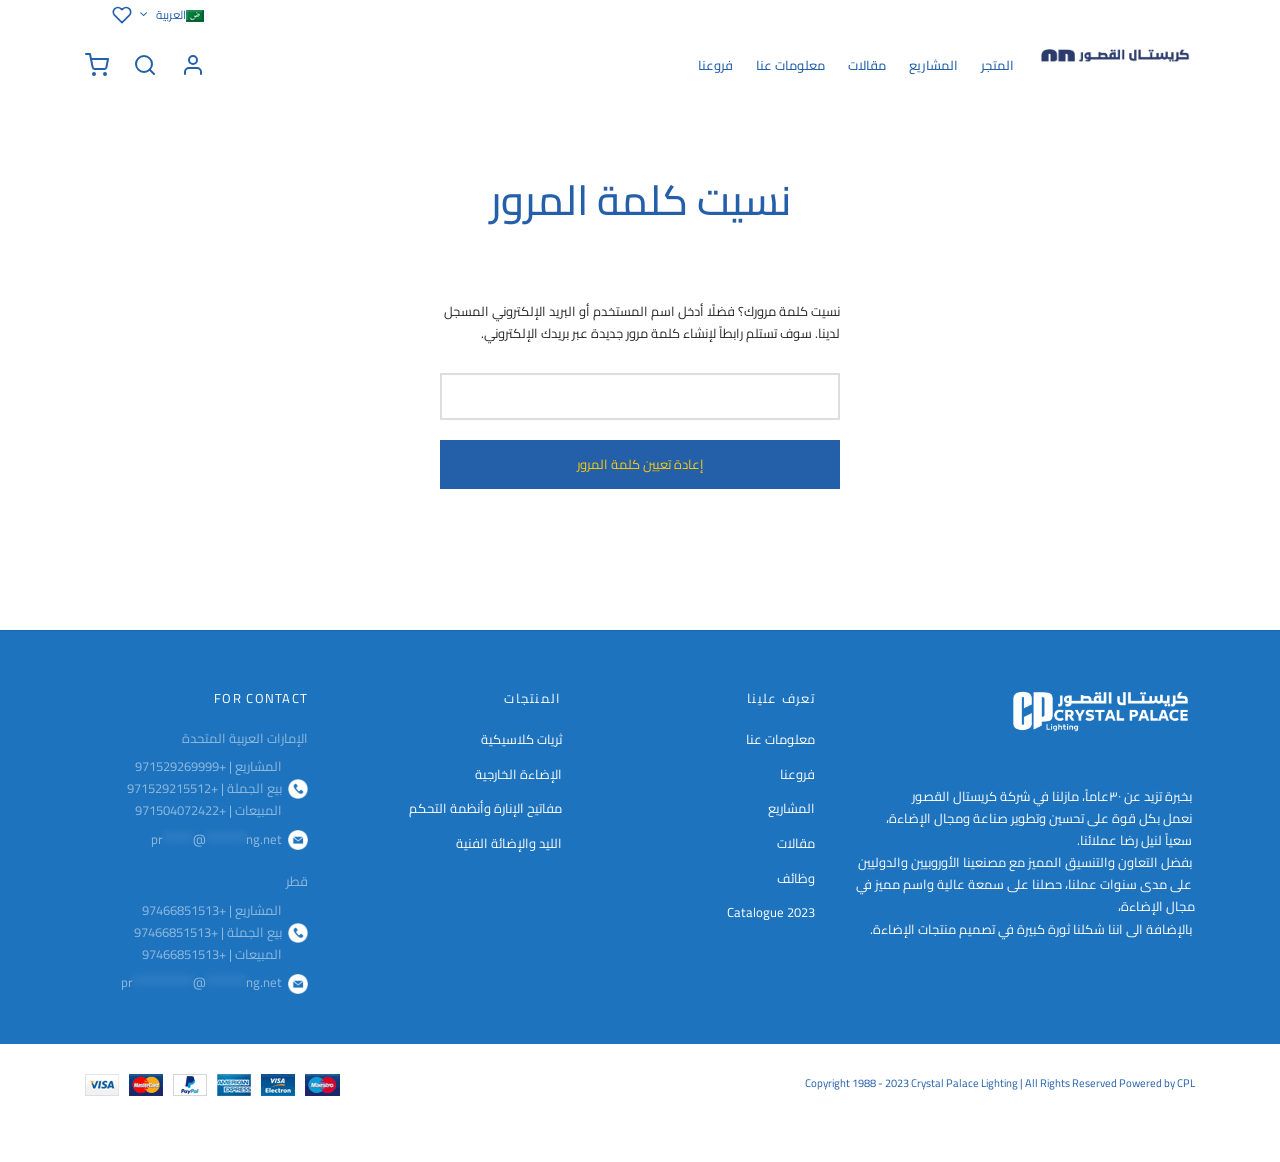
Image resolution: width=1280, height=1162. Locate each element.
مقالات (867, 65)
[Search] (145, 65)
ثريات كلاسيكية (521, 739)
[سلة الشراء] (97, 65)
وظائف (796, 878)
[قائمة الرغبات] (118, 15)
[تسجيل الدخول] (193, 65)
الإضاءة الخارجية (518, 774)
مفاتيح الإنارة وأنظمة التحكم (485, 808)
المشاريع (933, 65)
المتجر (997, 65)
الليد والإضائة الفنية (509, 843)
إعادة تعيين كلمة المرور (640, 465)
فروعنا (715, 65)
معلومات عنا (790, 65)
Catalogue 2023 (771, 912)
